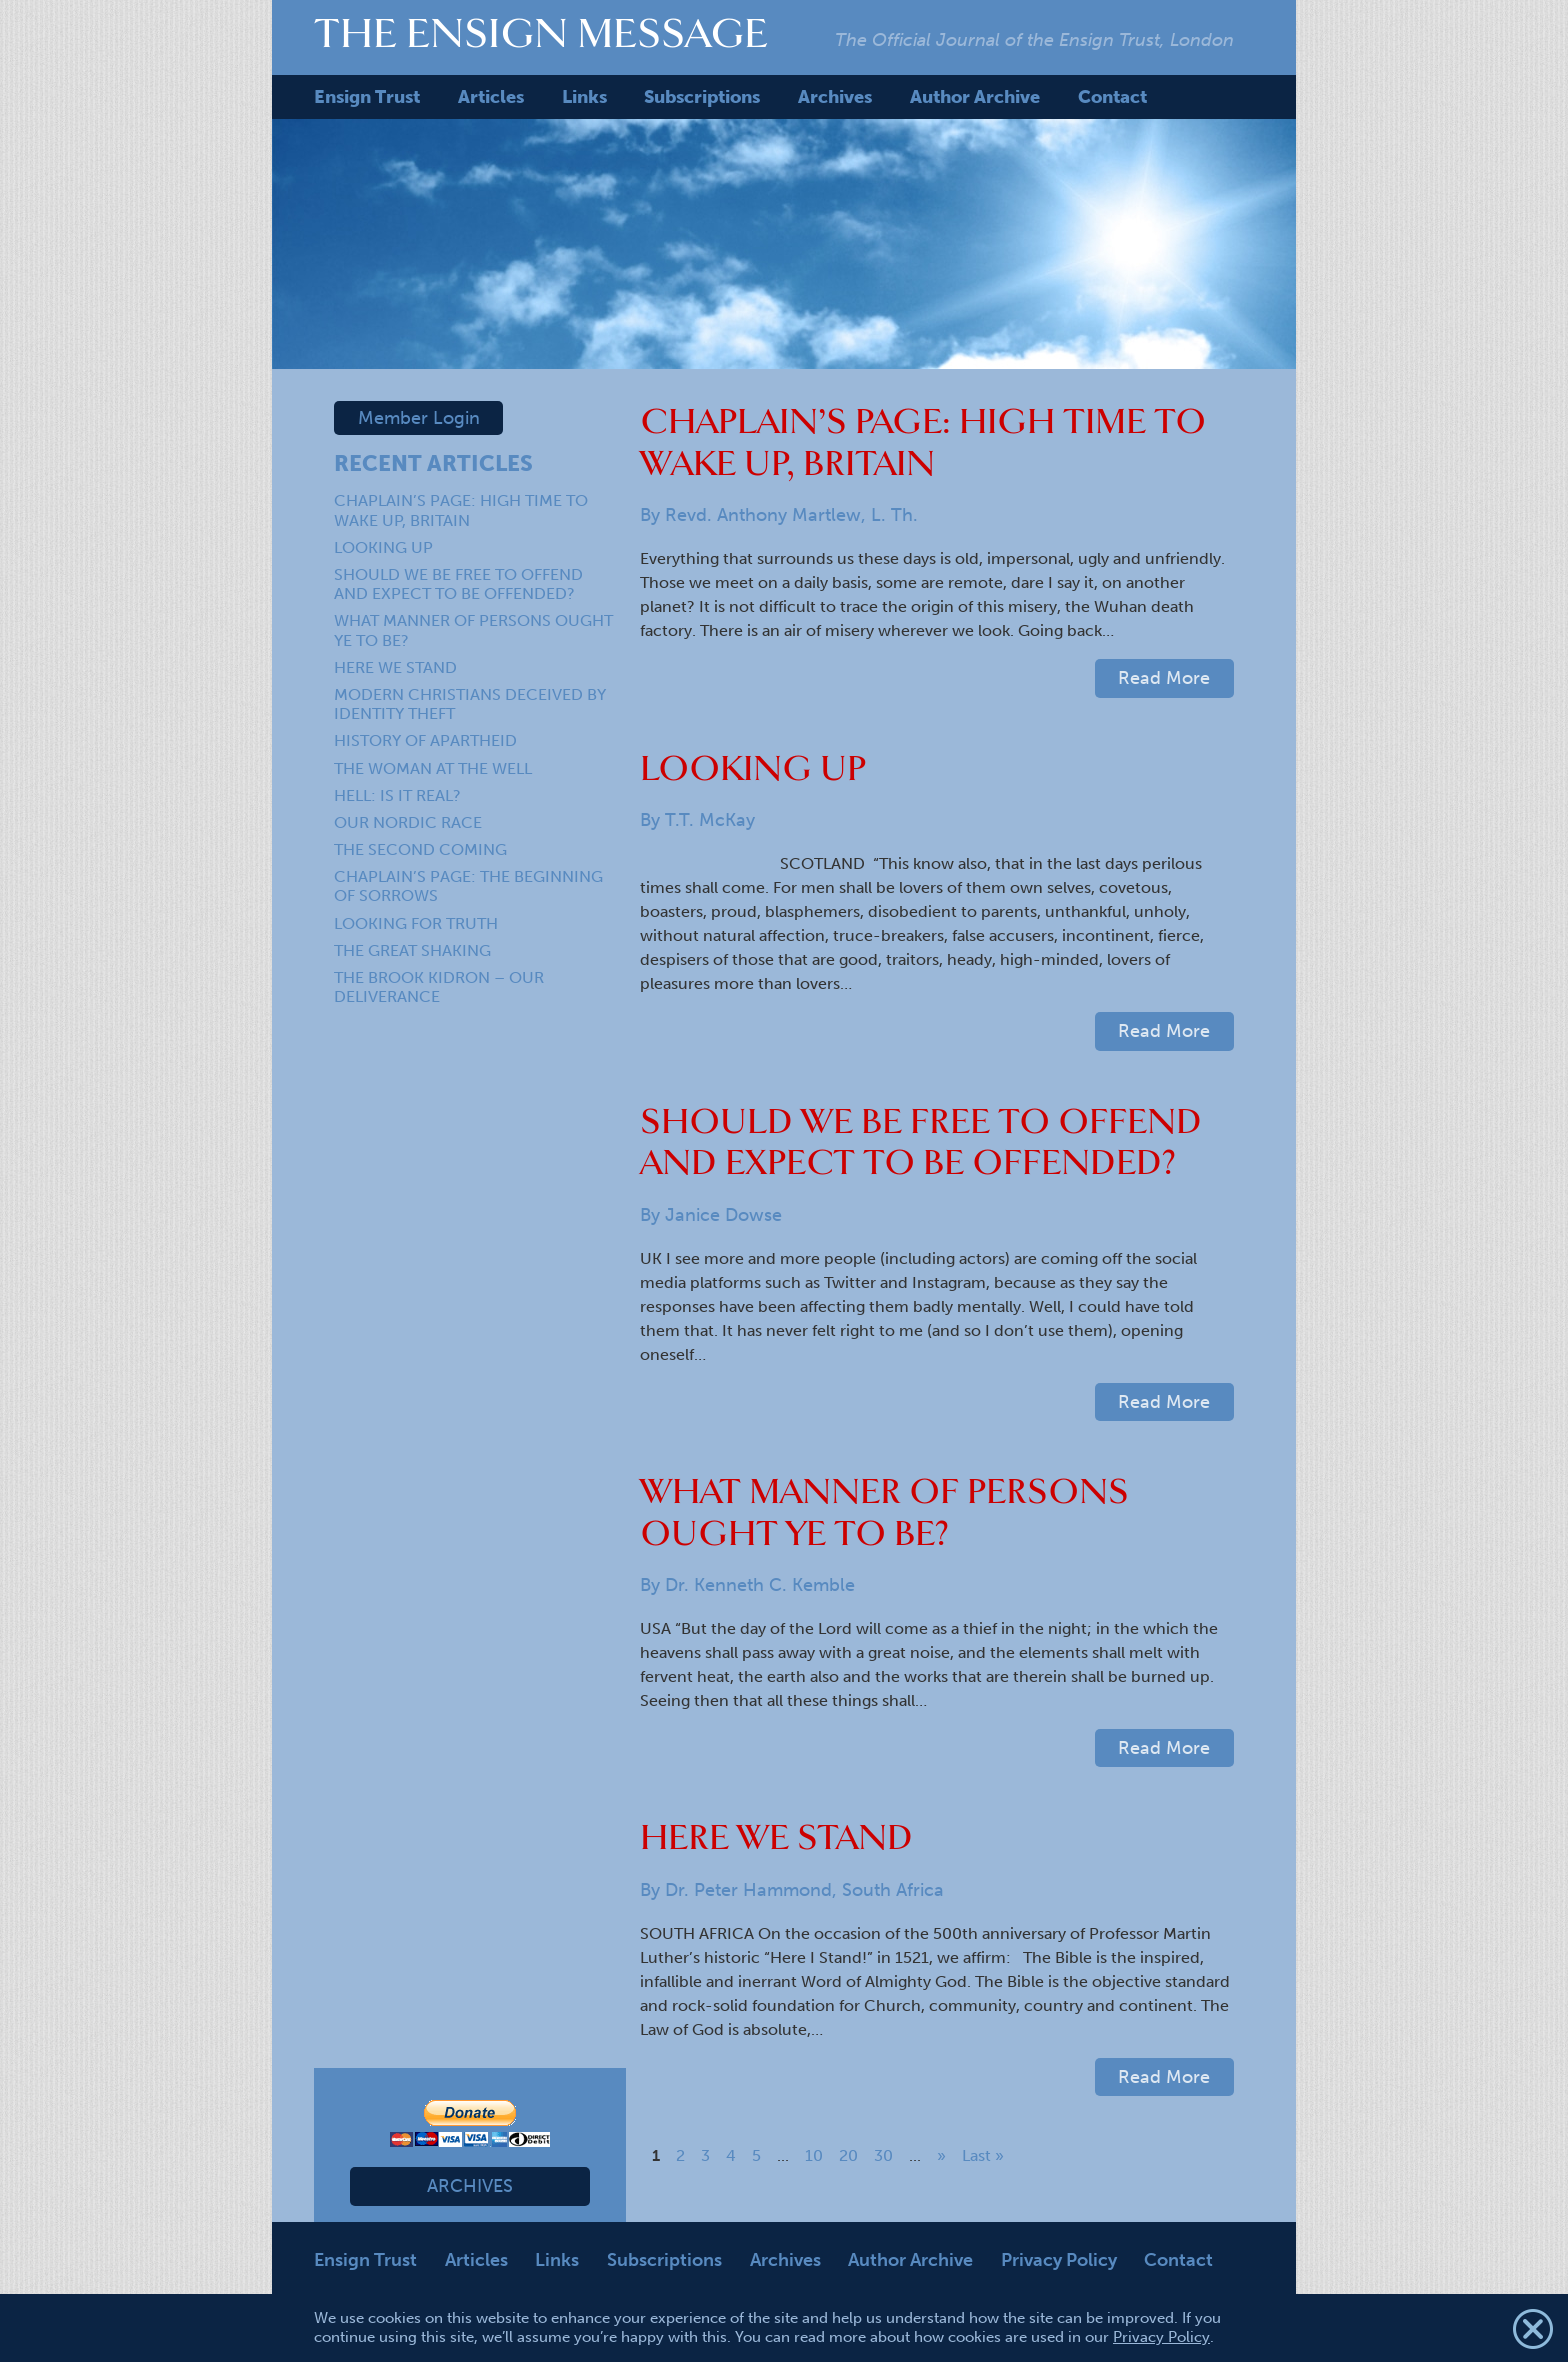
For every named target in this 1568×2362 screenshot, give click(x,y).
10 (814, 2155)
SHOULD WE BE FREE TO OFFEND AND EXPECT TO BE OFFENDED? (458, 584)
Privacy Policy (1059, 2260)
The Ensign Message (541, 33)
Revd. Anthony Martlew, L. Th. (791, 515)
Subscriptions (702, 97)
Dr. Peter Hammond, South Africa (804, 1890)
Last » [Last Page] (983, 2155)
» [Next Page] (941, 2155)
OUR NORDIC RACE (408, 822)
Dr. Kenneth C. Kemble (760, 1585)
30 (883, 2155)
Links (584, 97)
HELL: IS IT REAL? (397, 795)
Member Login (419, 418)
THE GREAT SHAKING (412, 950)
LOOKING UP (383, 547)
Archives (835, 97)
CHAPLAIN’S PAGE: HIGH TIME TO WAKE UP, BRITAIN (461, 510)
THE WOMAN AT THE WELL (433, 768)
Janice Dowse (723, 1215)
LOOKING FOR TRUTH (416, 923)
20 (848, 2155)
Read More (1164, 678)
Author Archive (975, 97)
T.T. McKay (710, 820)
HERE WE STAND (395, 667)
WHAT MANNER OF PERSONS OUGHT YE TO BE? (884, 1512)
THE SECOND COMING (420, 849)
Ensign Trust (367, 97)
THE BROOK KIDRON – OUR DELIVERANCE (439, 987)
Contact (1112, 97)
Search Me (1206, 97)
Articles (491, 97)
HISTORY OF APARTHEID (425, 740)
